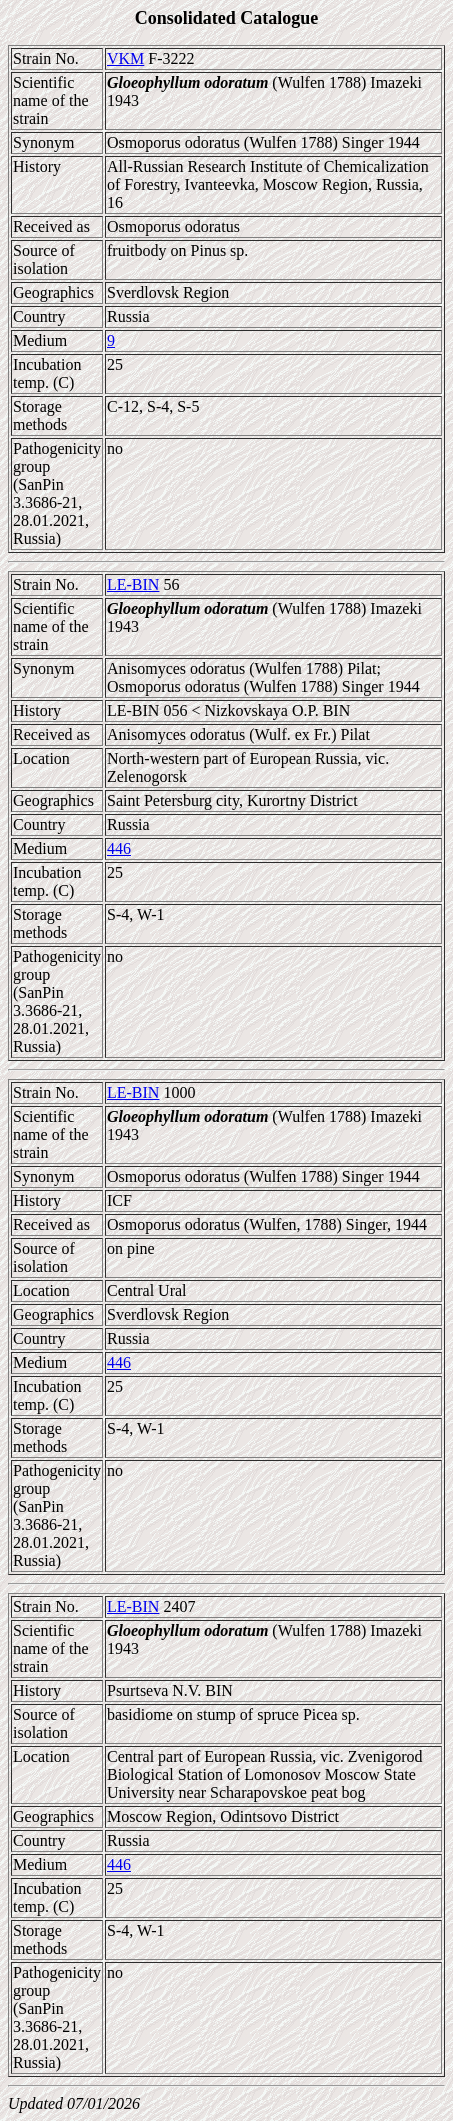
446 (119, 848)
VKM (125, 58)
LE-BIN (133, 584)
